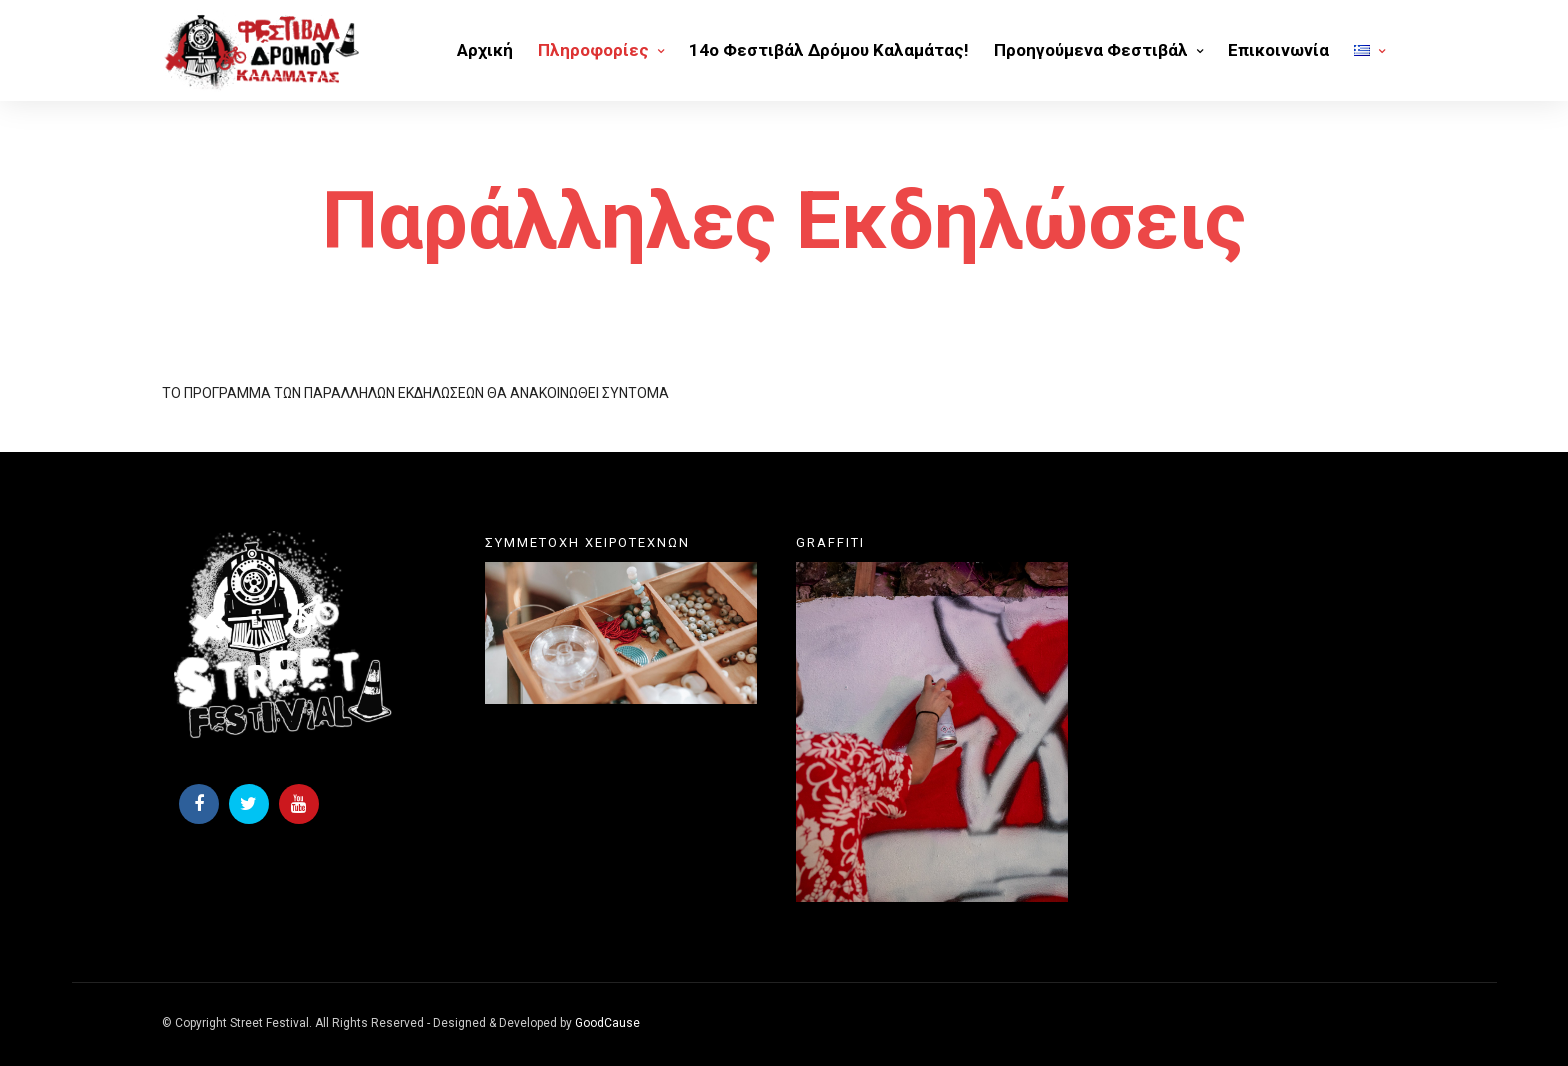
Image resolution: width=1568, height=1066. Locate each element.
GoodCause (607, 1023)
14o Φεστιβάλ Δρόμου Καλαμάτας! (829, 50)
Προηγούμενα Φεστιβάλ (1091, 50)
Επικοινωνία (1278, 50)
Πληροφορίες (593, 50)
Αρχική (485, 50)
